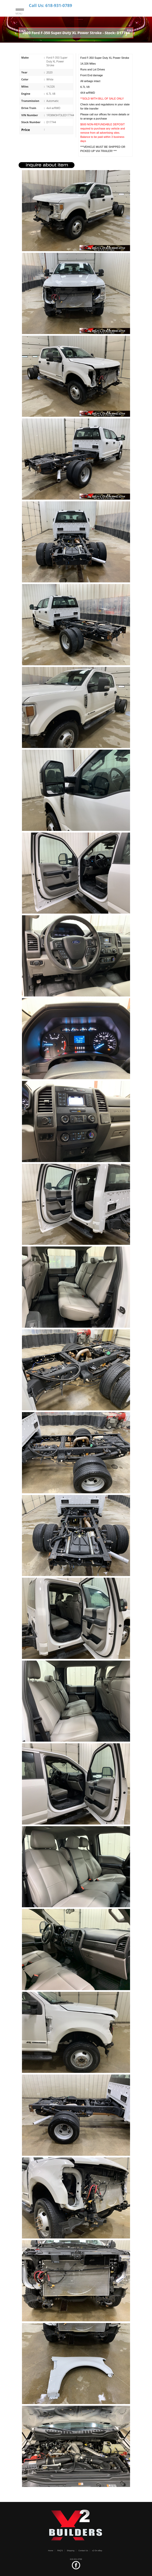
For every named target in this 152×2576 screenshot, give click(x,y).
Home (50, 2551)
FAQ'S (60, 2551)
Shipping (70, 2551)
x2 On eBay (97, 2551)
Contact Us (83, 2551)
